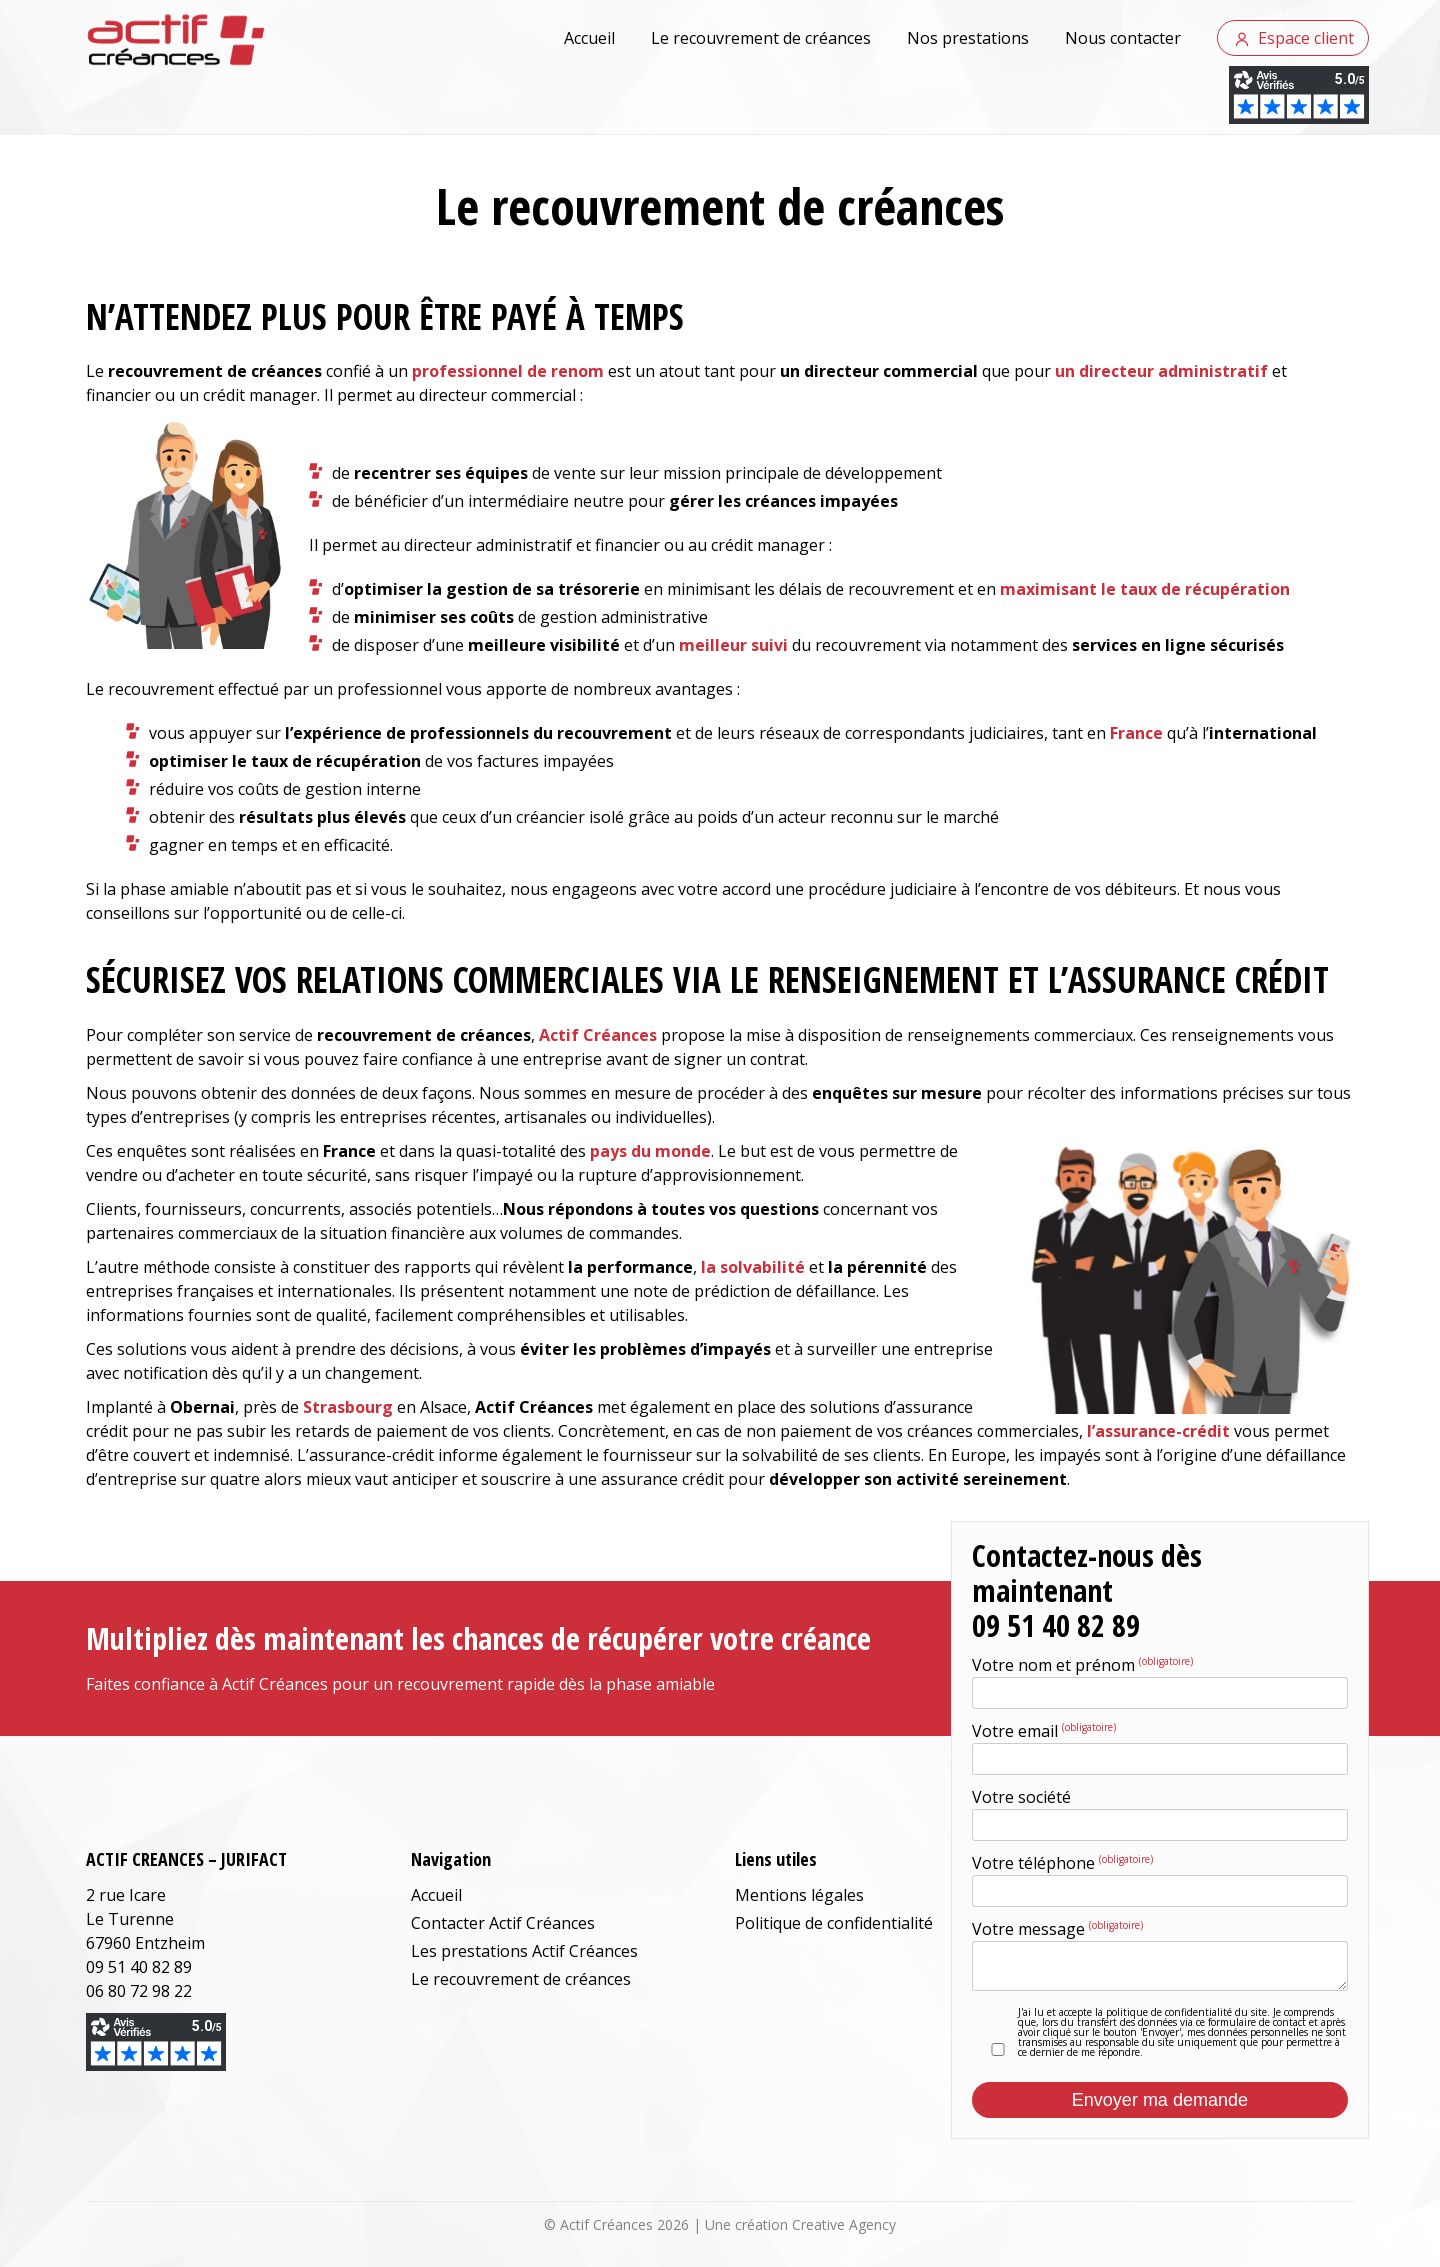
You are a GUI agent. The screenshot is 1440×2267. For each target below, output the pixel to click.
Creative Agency (844, 2224)
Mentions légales (799, 1895)
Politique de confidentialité (834, 1923)
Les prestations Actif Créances (524, 1951)
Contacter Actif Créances (503, 1923)
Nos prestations (968, 38)
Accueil (589, 38)
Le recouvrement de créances (761, 38)
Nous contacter (1123, 38)
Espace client (1306, 38)
